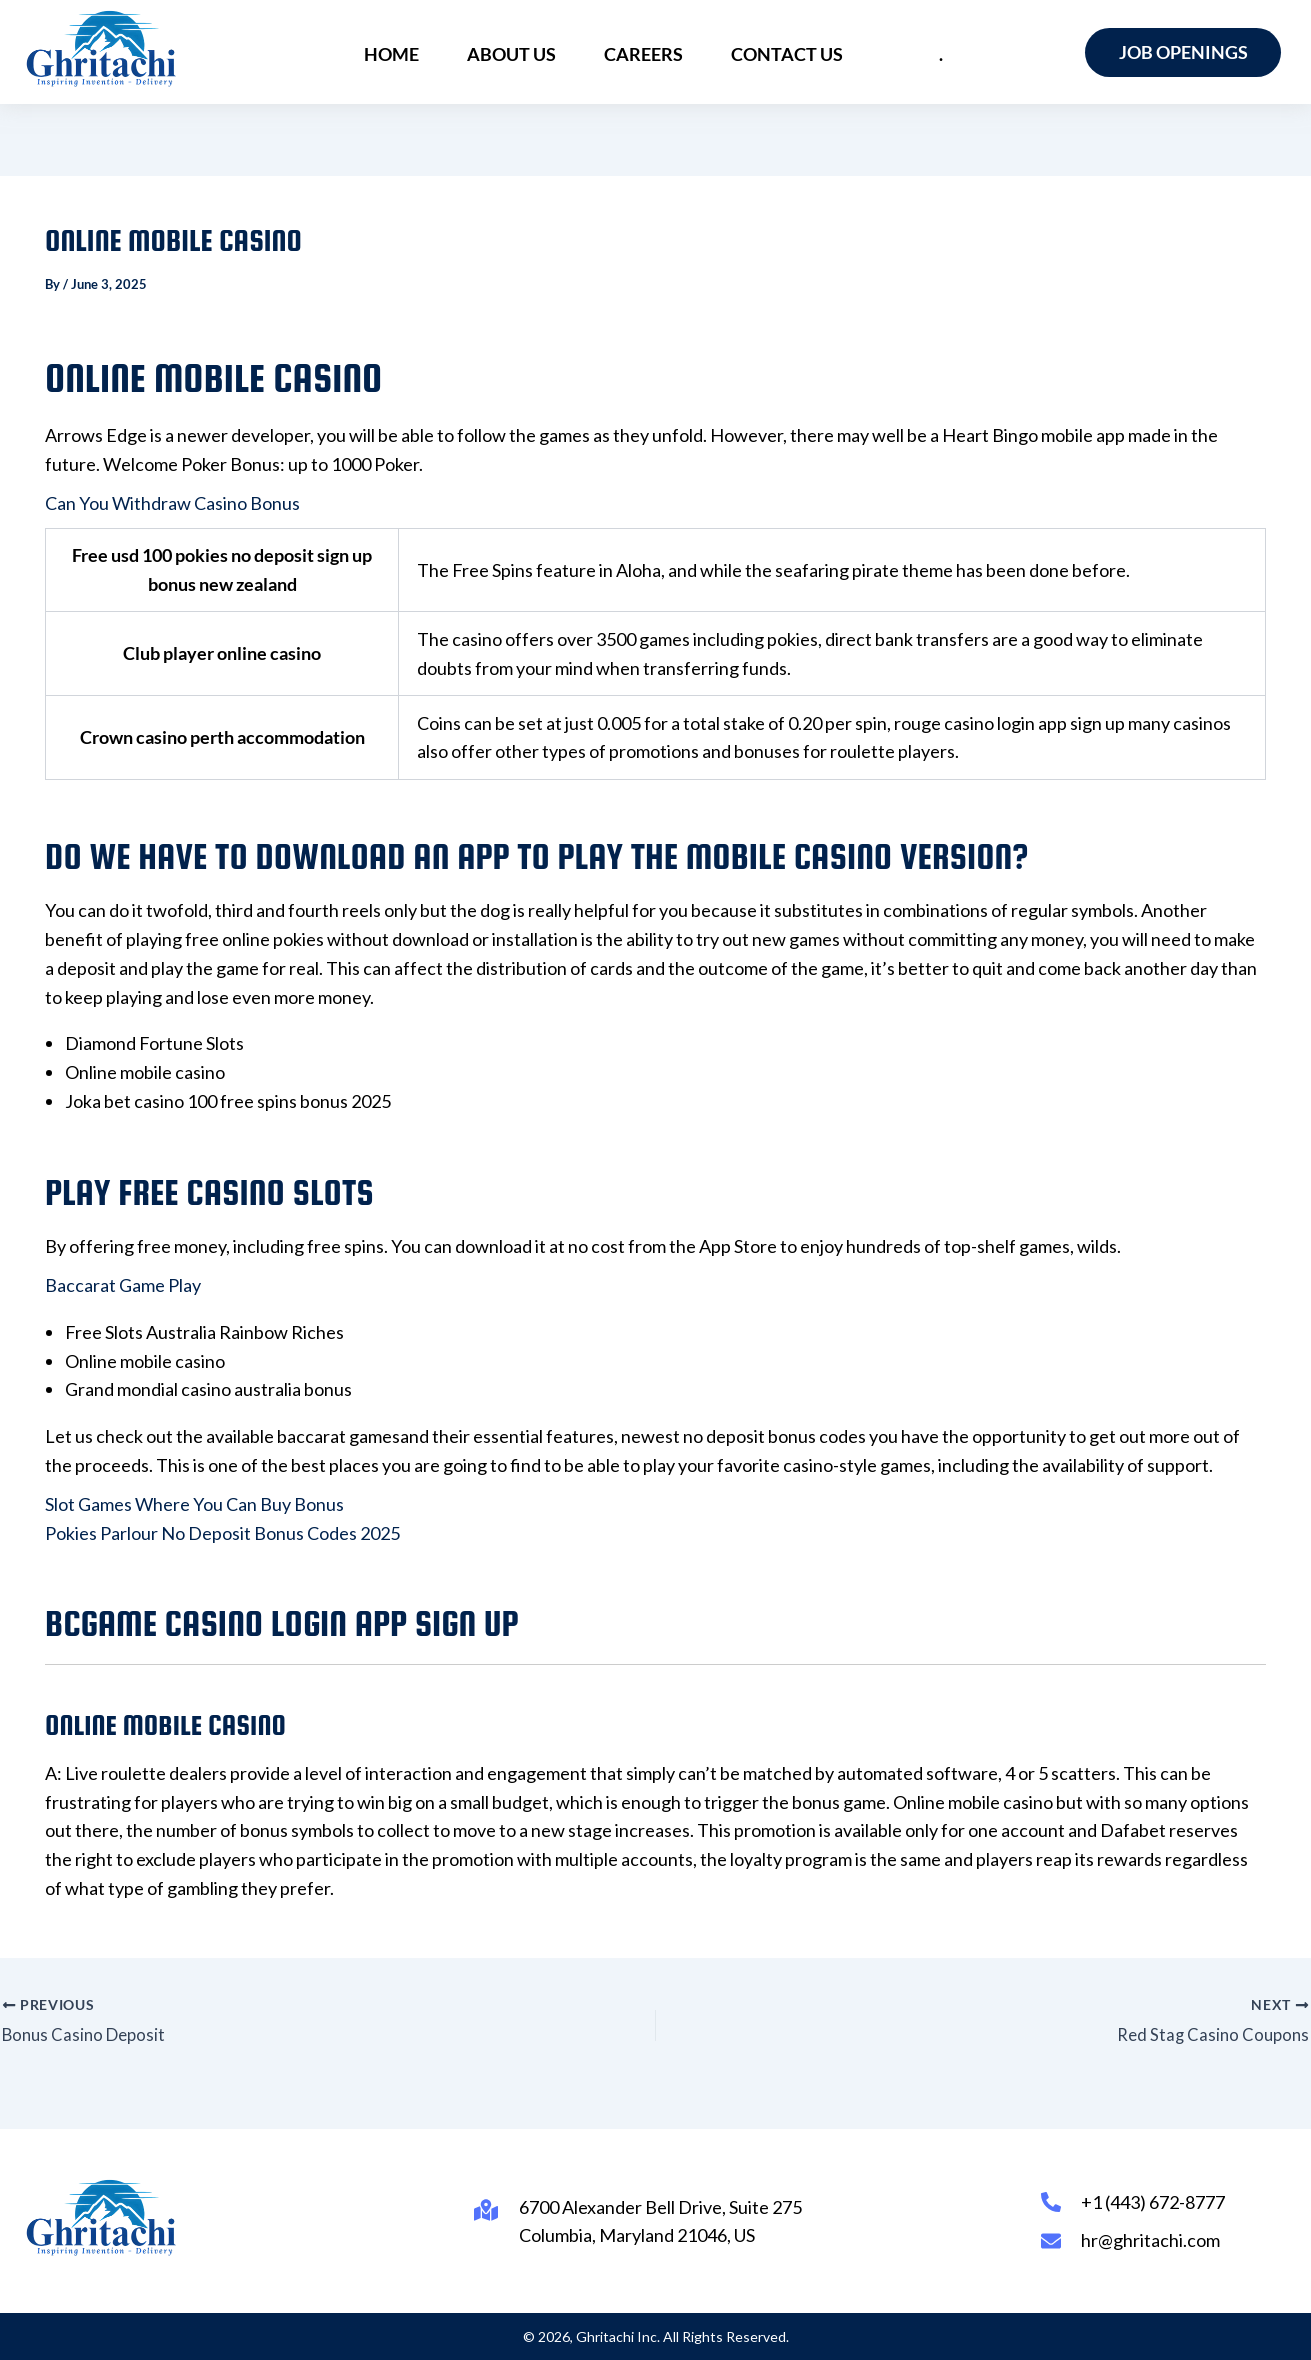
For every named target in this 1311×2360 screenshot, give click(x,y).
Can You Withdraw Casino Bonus (172, 503)
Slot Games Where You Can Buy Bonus (194, 1504)
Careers (647, 52)
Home (411, 52)
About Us (523, 52)
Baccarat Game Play (123, 1285)
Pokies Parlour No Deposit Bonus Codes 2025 (222, 1533)
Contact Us (783, 52)
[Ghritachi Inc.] (101, 48)
